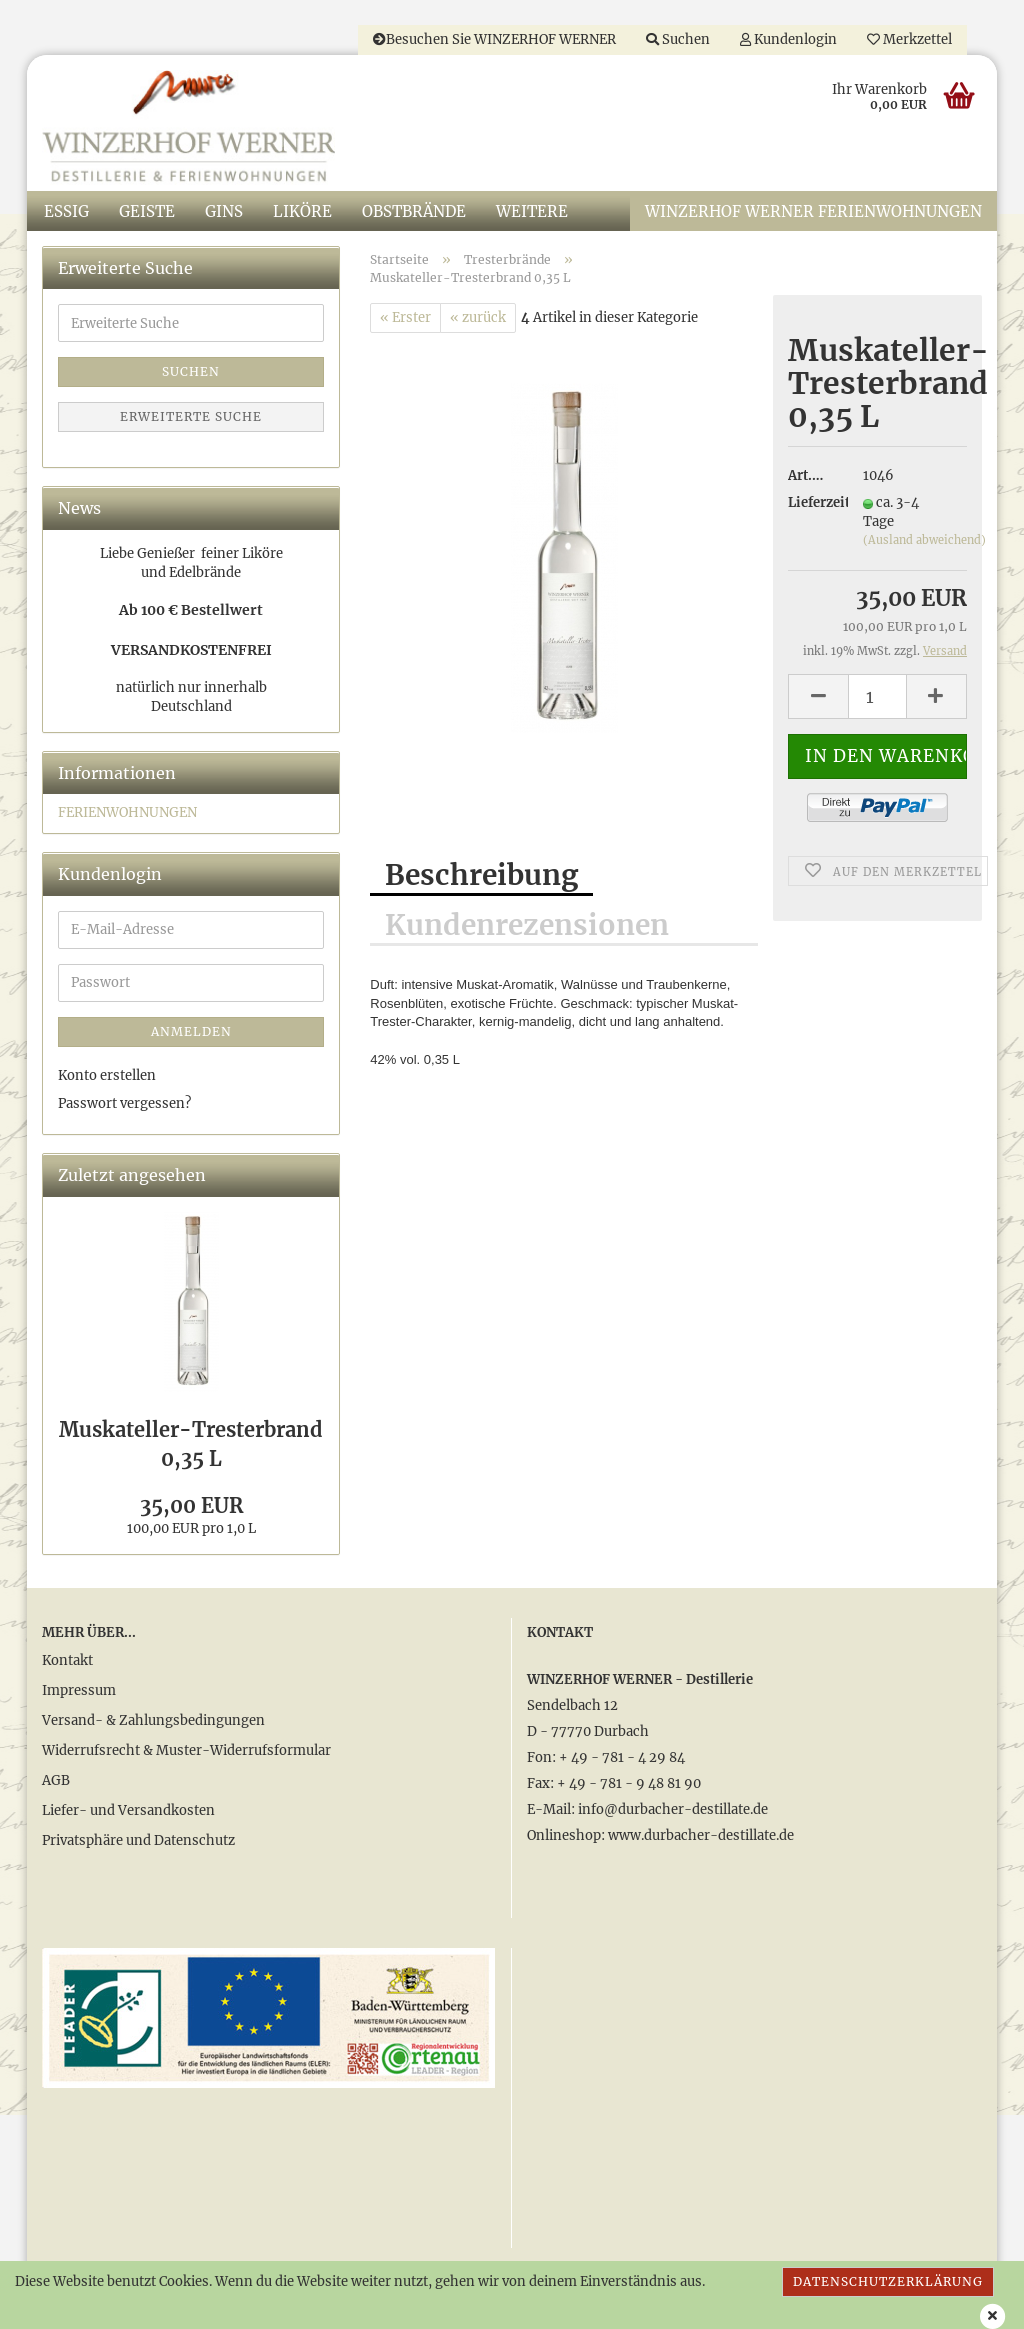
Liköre (302, 211)
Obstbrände (414, 211)
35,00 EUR (191, 1505)
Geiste (147, 211)
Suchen (678, 39)
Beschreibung (481, 875)
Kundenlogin (788, 39)
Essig (66, 211)
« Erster (405, 317)
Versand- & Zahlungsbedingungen (153, 1720)
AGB (56, 1780)
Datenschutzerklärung (888, 2281)
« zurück (478, 317)
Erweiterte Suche (191, 416)
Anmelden (191, 1031)
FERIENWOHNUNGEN (127, 812)
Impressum (79, 1690)
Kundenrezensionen (527, 925)
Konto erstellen (107, 1075)
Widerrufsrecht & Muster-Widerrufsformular (186, 1750)
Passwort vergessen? (124, 1103)
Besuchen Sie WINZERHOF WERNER (494, 39)
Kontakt (67, 1660)
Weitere (532, 211)
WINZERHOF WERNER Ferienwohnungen (813, 211)
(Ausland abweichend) (924, 540)
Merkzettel (909, 39)
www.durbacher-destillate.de (701, 1835)
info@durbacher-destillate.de (673, 1809)
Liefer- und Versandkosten (128, 1810)
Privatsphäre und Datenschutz (138, 1840)
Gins (224, 211)
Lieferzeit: (810, 502)
